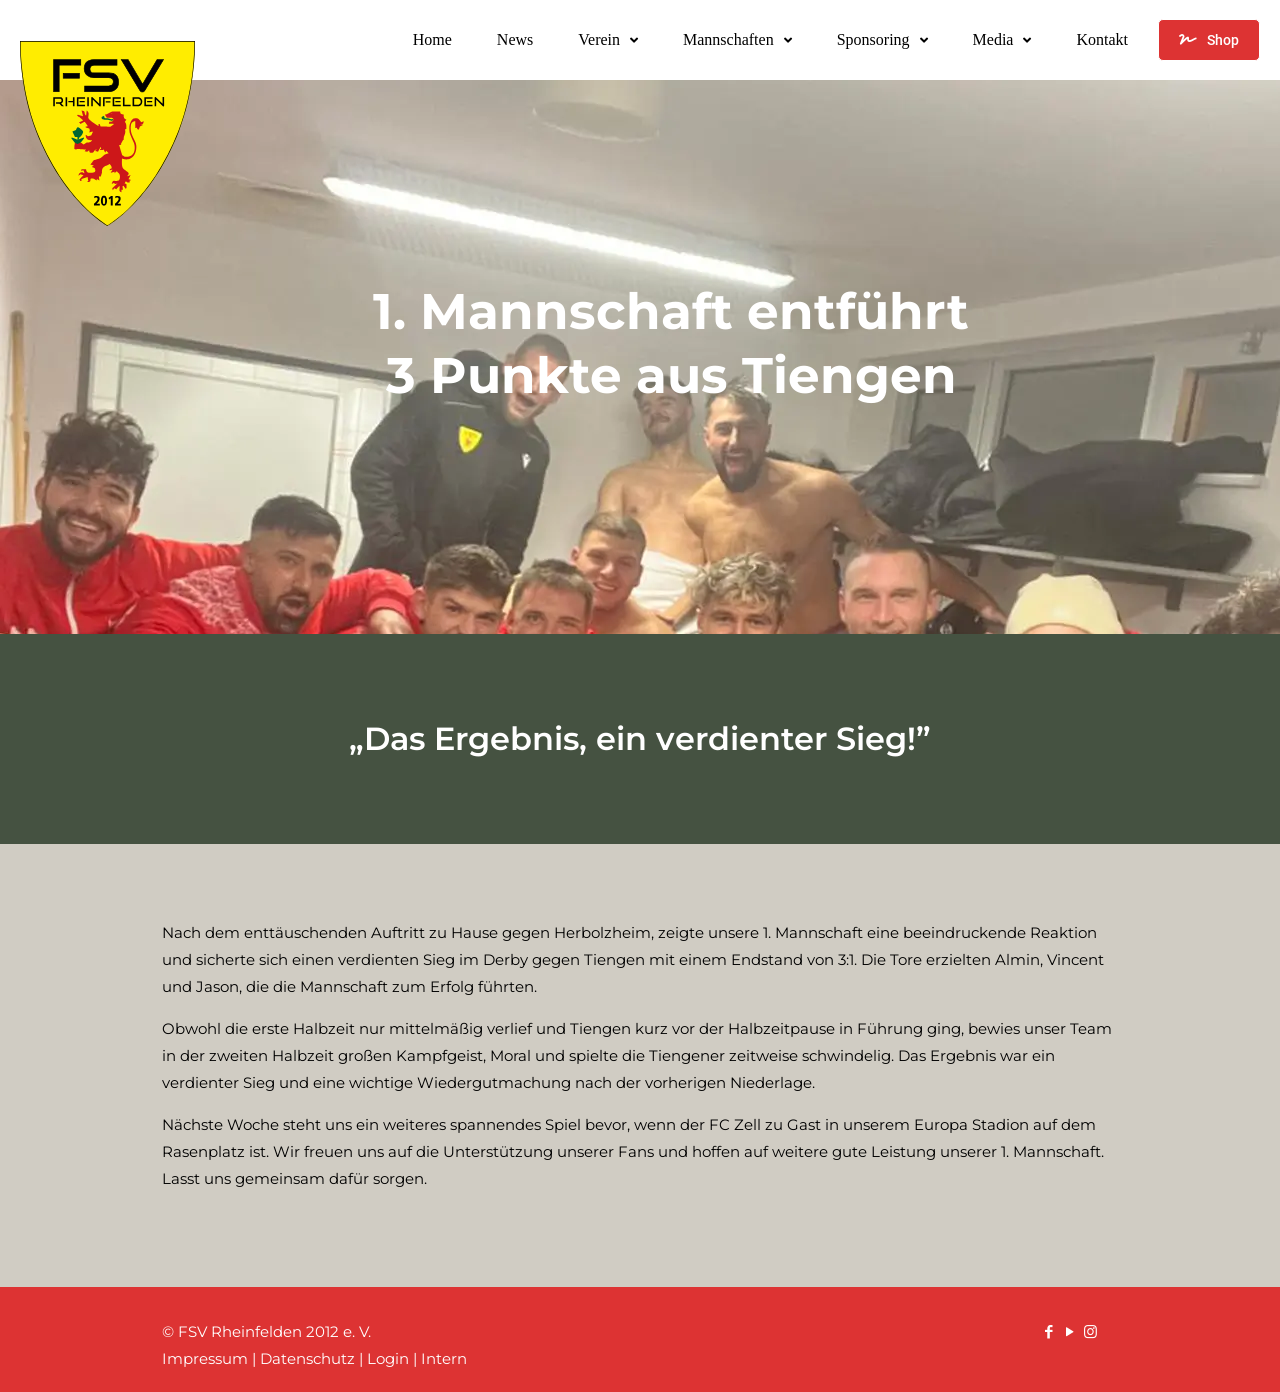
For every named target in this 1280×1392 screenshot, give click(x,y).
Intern (444, 1358)
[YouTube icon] (1069, 1331)
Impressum (205, 1358)
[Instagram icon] (1090, 1331)
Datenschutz (307, 1358)
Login (388, 1358)
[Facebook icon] (1048, 1331)
